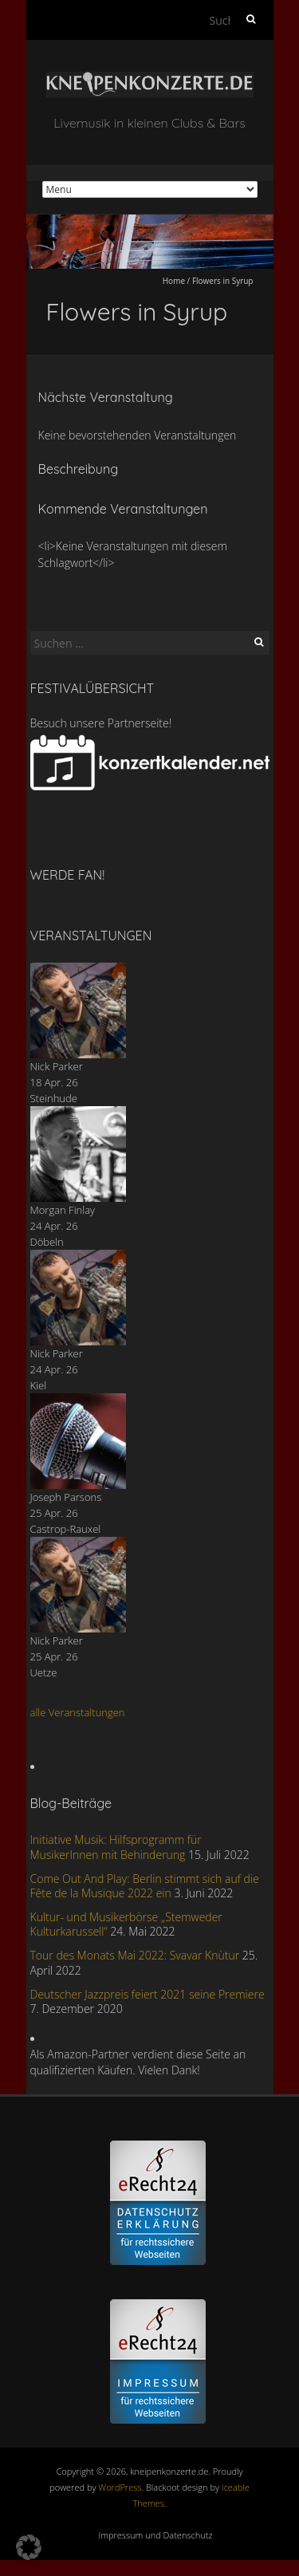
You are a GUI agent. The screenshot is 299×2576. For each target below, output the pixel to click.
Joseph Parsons (66, 1497)
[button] (28, 2547)
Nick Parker (56, 1066)
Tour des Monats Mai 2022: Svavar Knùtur (135, 1955)
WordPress (119, 2487)
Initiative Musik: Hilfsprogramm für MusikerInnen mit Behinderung (116, 1846)
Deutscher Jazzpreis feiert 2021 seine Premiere (147, 1994)
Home (174, 280)
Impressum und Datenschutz (156, 2535)
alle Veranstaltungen (77, 1712)
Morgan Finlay (63, 1210)
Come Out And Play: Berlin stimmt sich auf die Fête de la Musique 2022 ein (144, 1885)
